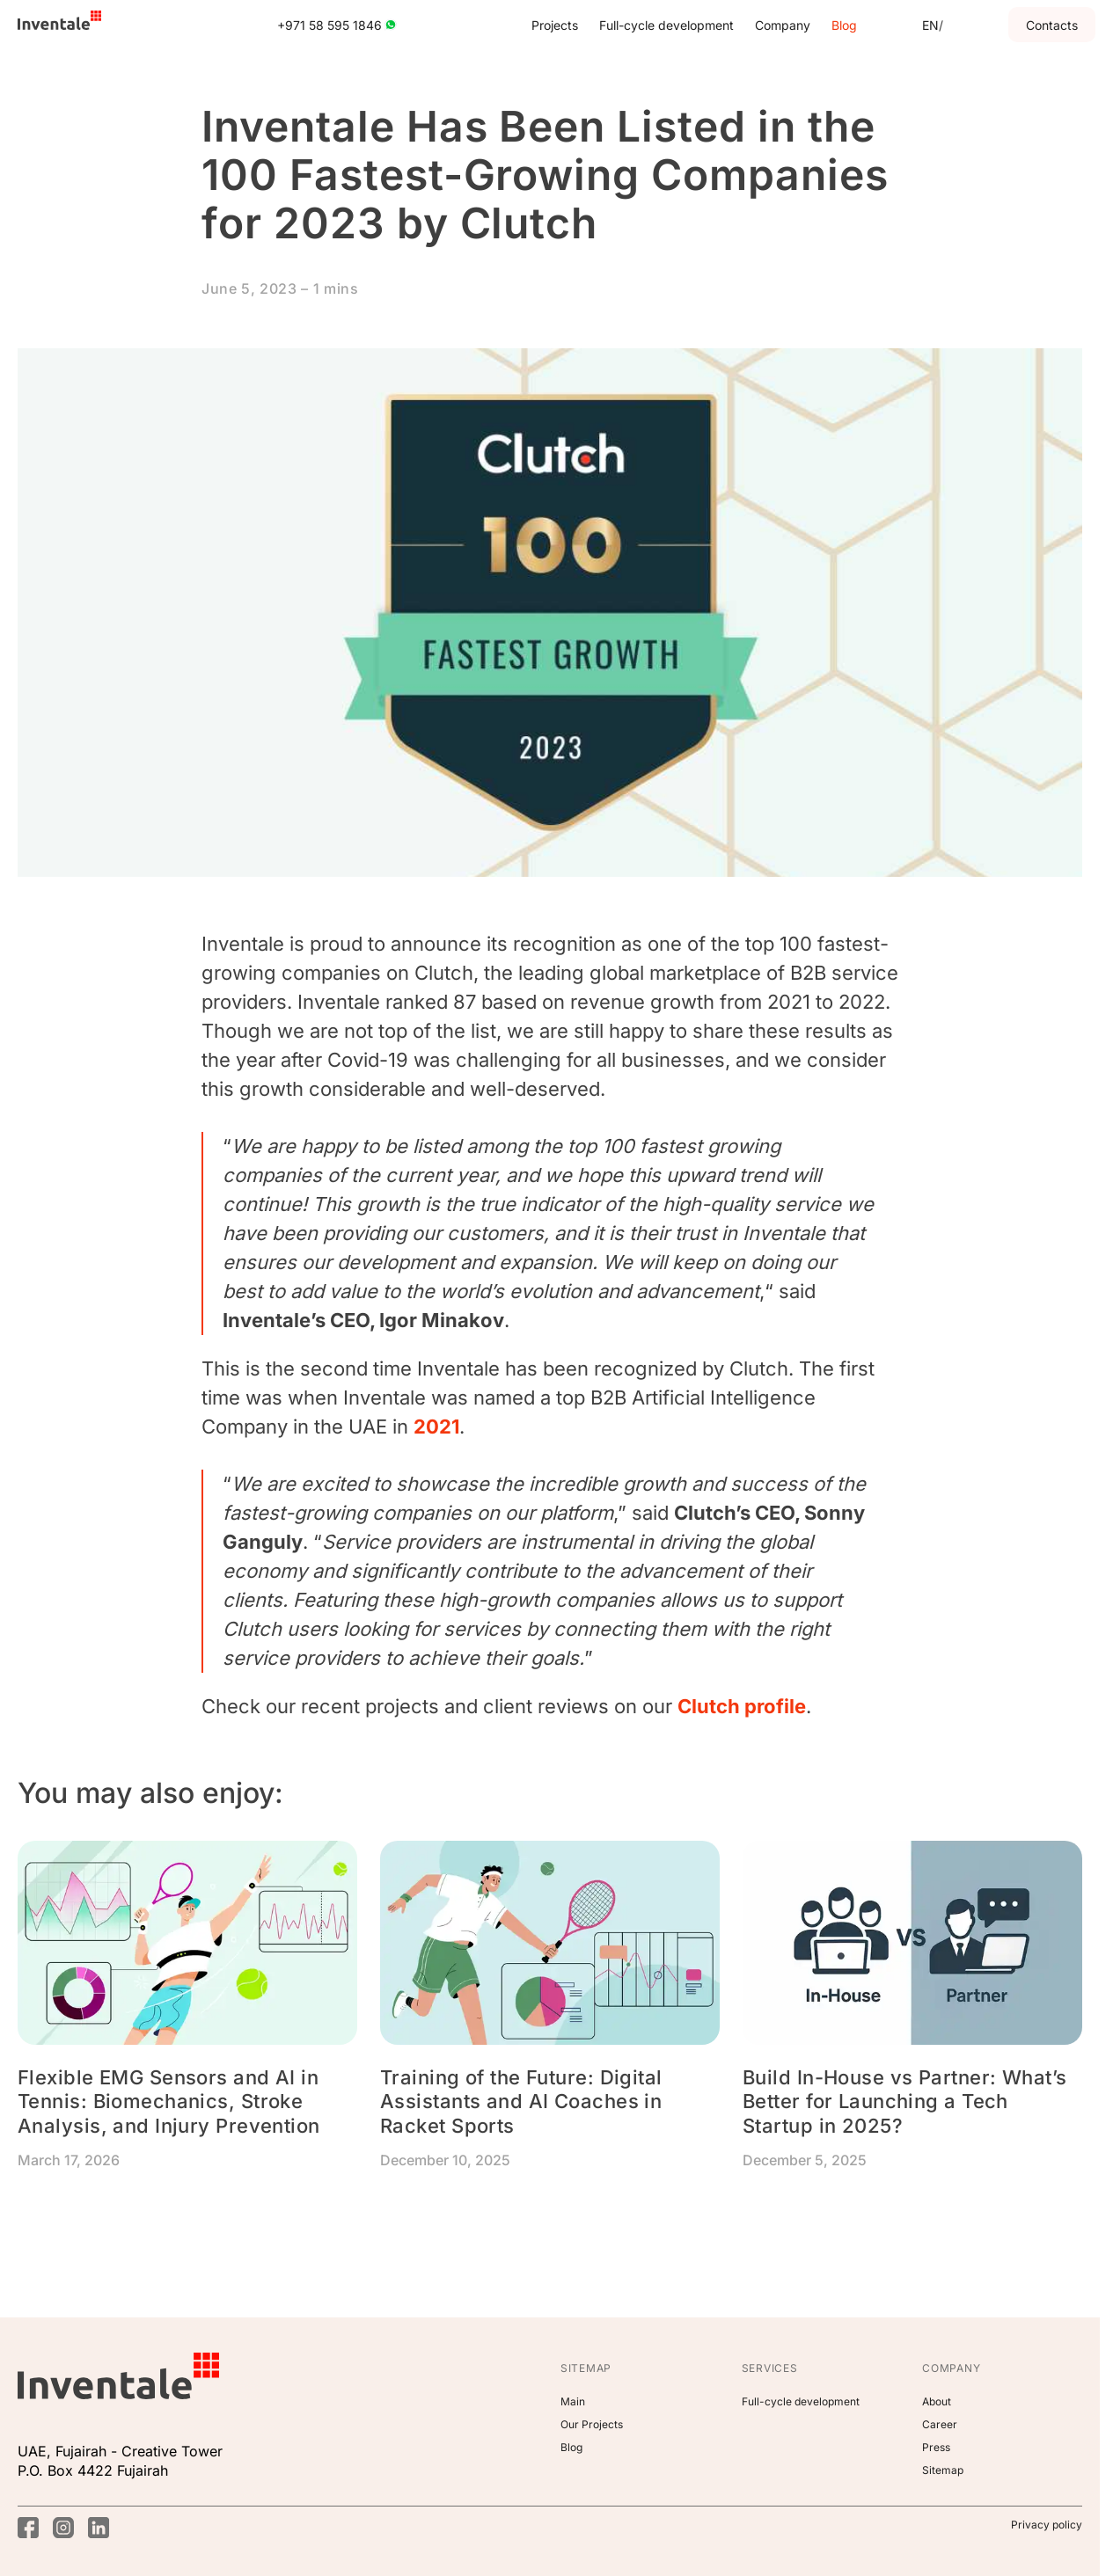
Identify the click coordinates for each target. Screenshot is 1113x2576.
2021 (436, 1426)
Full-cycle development (666, 25)
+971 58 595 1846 (337, 25)
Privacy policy (1046, 2524)
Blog (844, 25)
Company (782, 25)
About (936, 2401)
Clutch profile (741, 1706)
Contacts (1052, 25)
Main (572, 2401)
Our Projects (591, 2424)
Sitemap (942, 2470)
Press (936, 2447)
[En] (930, 25)
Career (939, 2424)
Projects (554, 25)
